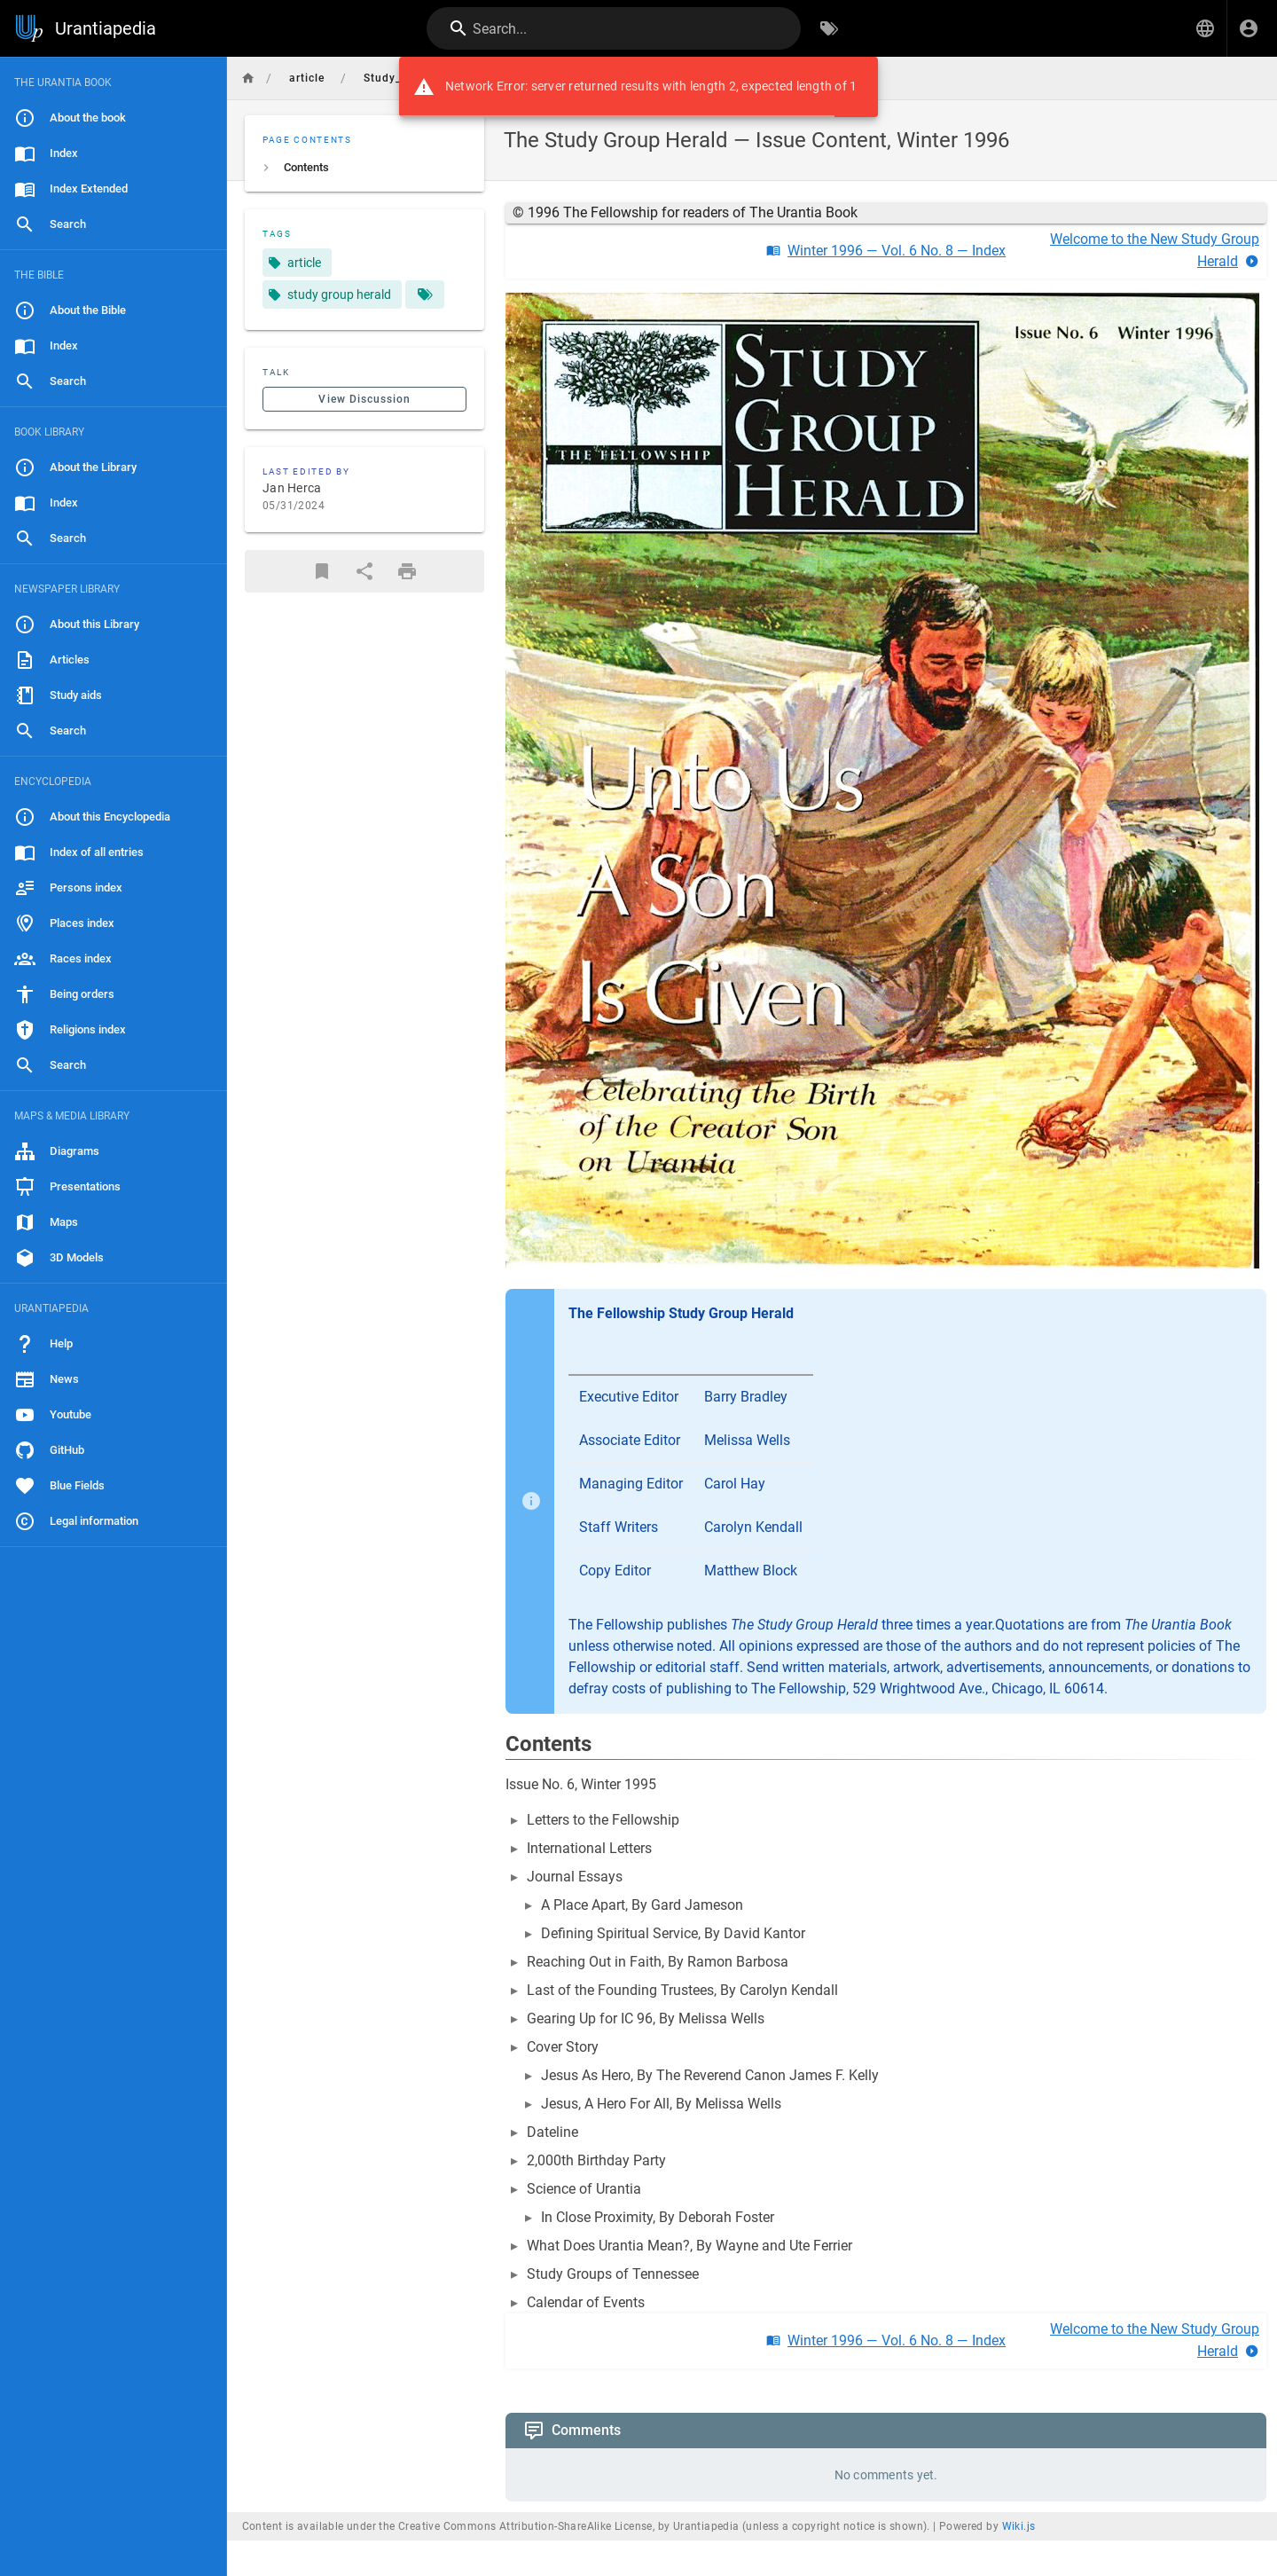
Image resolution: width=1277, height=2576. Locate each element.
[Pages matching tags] (424, 294)
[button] (1205, 28)
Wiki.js (1019, 2526)
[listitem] (364, 167)
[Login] (1248, 28)
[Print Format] (407, 571)
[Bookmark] (322, 571)
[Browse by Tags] (829, 28)
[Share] (364, 571)
